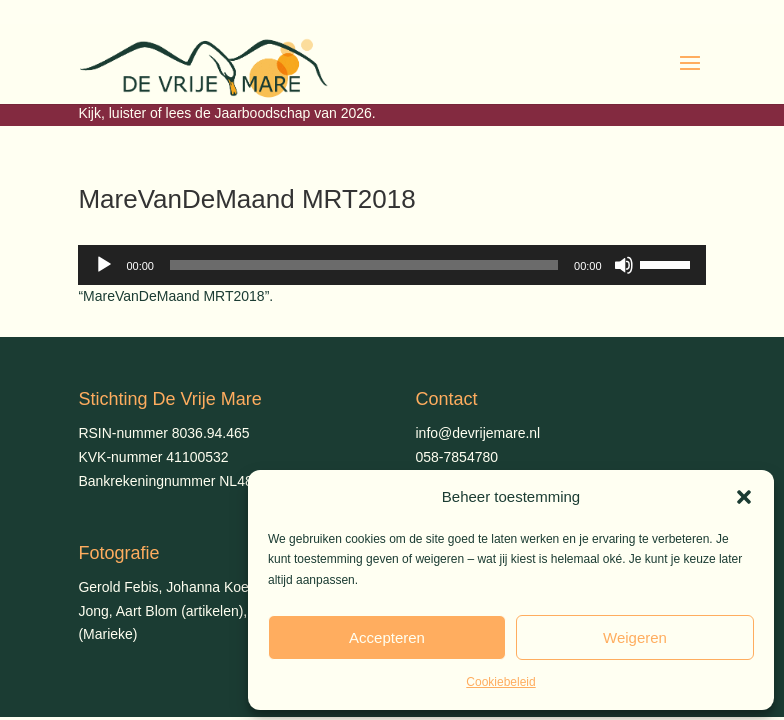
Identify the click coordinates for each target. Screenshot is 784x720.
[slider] (364, 265)
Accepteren (387, 637)
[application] (391, 265)
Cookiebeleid (500, 682)
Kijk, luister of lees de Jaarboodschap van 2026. (226, 113)
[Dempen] (624, 265)
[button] (744, 497)
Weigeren (635, 637)
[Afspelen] (104, 265)
